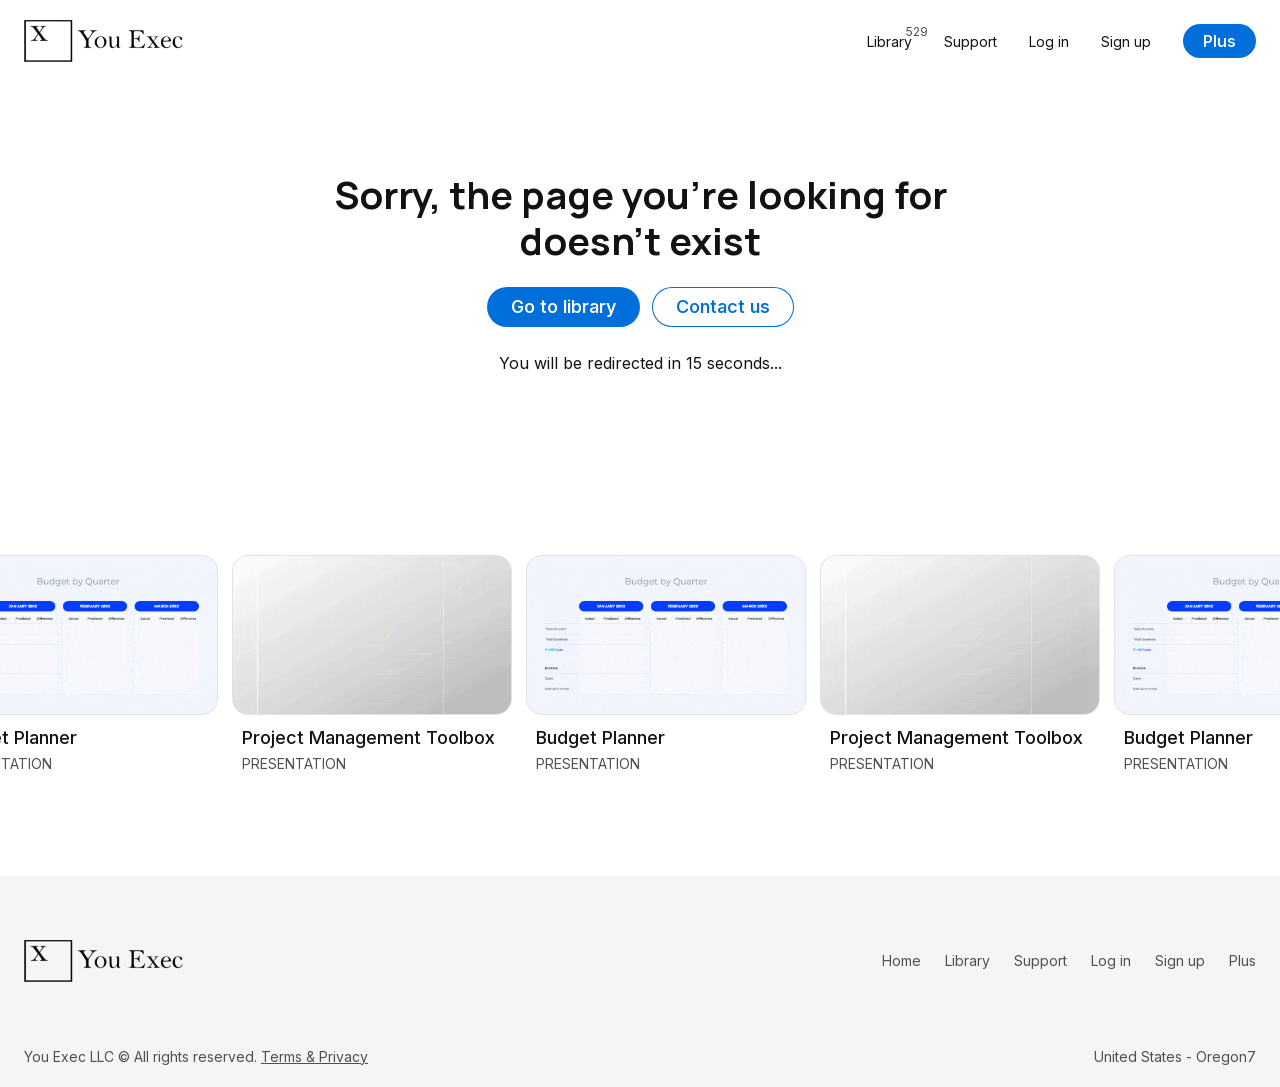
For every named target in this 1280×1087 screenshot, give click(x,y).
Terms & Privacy (314, 1056)
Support (970, 41)
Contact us (723, 306)
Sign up (1126, 41)
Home (901, 960)
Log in (1049, 41)
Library (967, 960)
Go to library (563, 306)
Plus (1219, 41)
